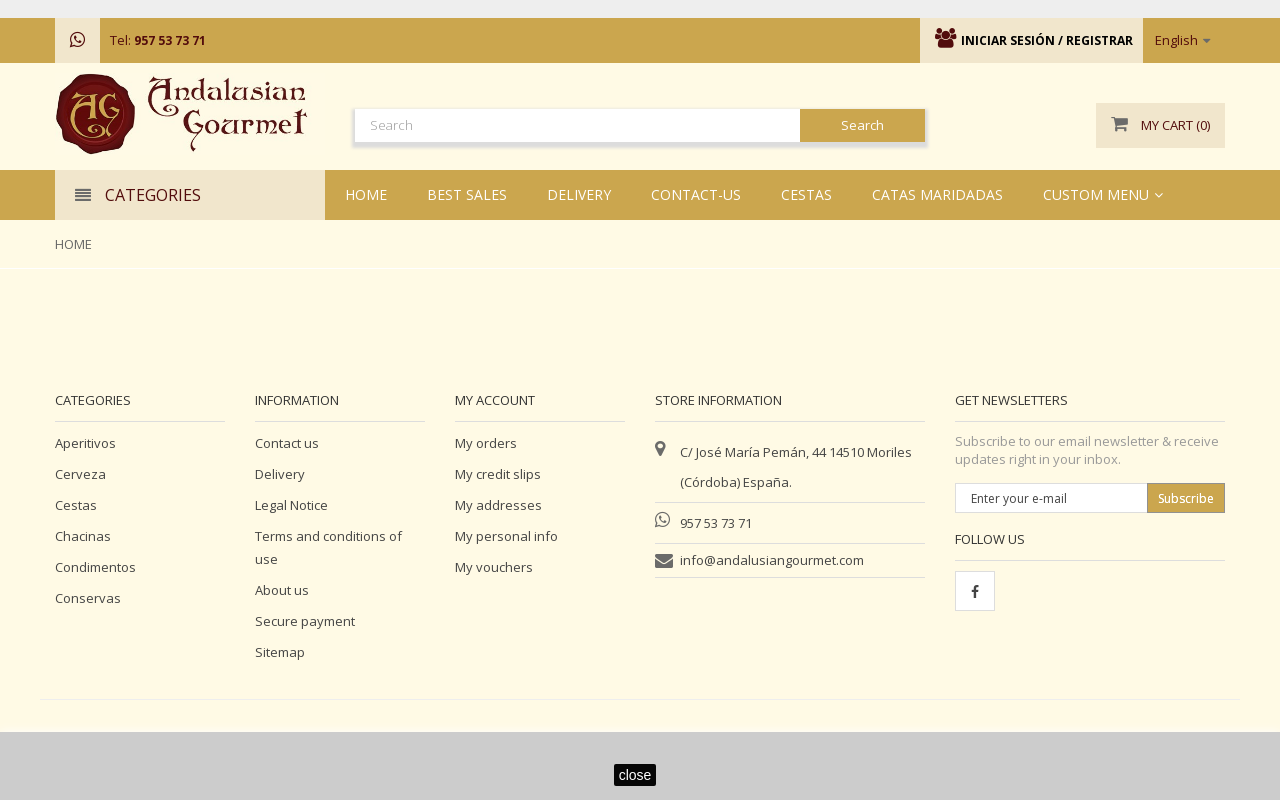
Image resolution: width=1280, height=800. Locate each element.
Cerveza (80, 474)
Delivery (280, 474)
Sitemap (280, 652)
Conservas (88, 598)
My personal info (506, 536)
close (635, 775)
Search (862, 125)
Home (73, 244)
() (1160, 125)
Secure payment (305, 621)
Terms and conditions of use (328, 547)
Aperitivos (85, 443)
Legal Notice (291, 505)
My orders (486, 443)
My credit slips (498, 474)
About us (282, 590)
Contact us (287, 443)
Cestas (76, 505)
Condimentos (95, 567)
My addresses (498, 505)
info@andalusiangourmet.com (772, 560)
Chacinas (83, 536)
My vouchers (494, 567)
